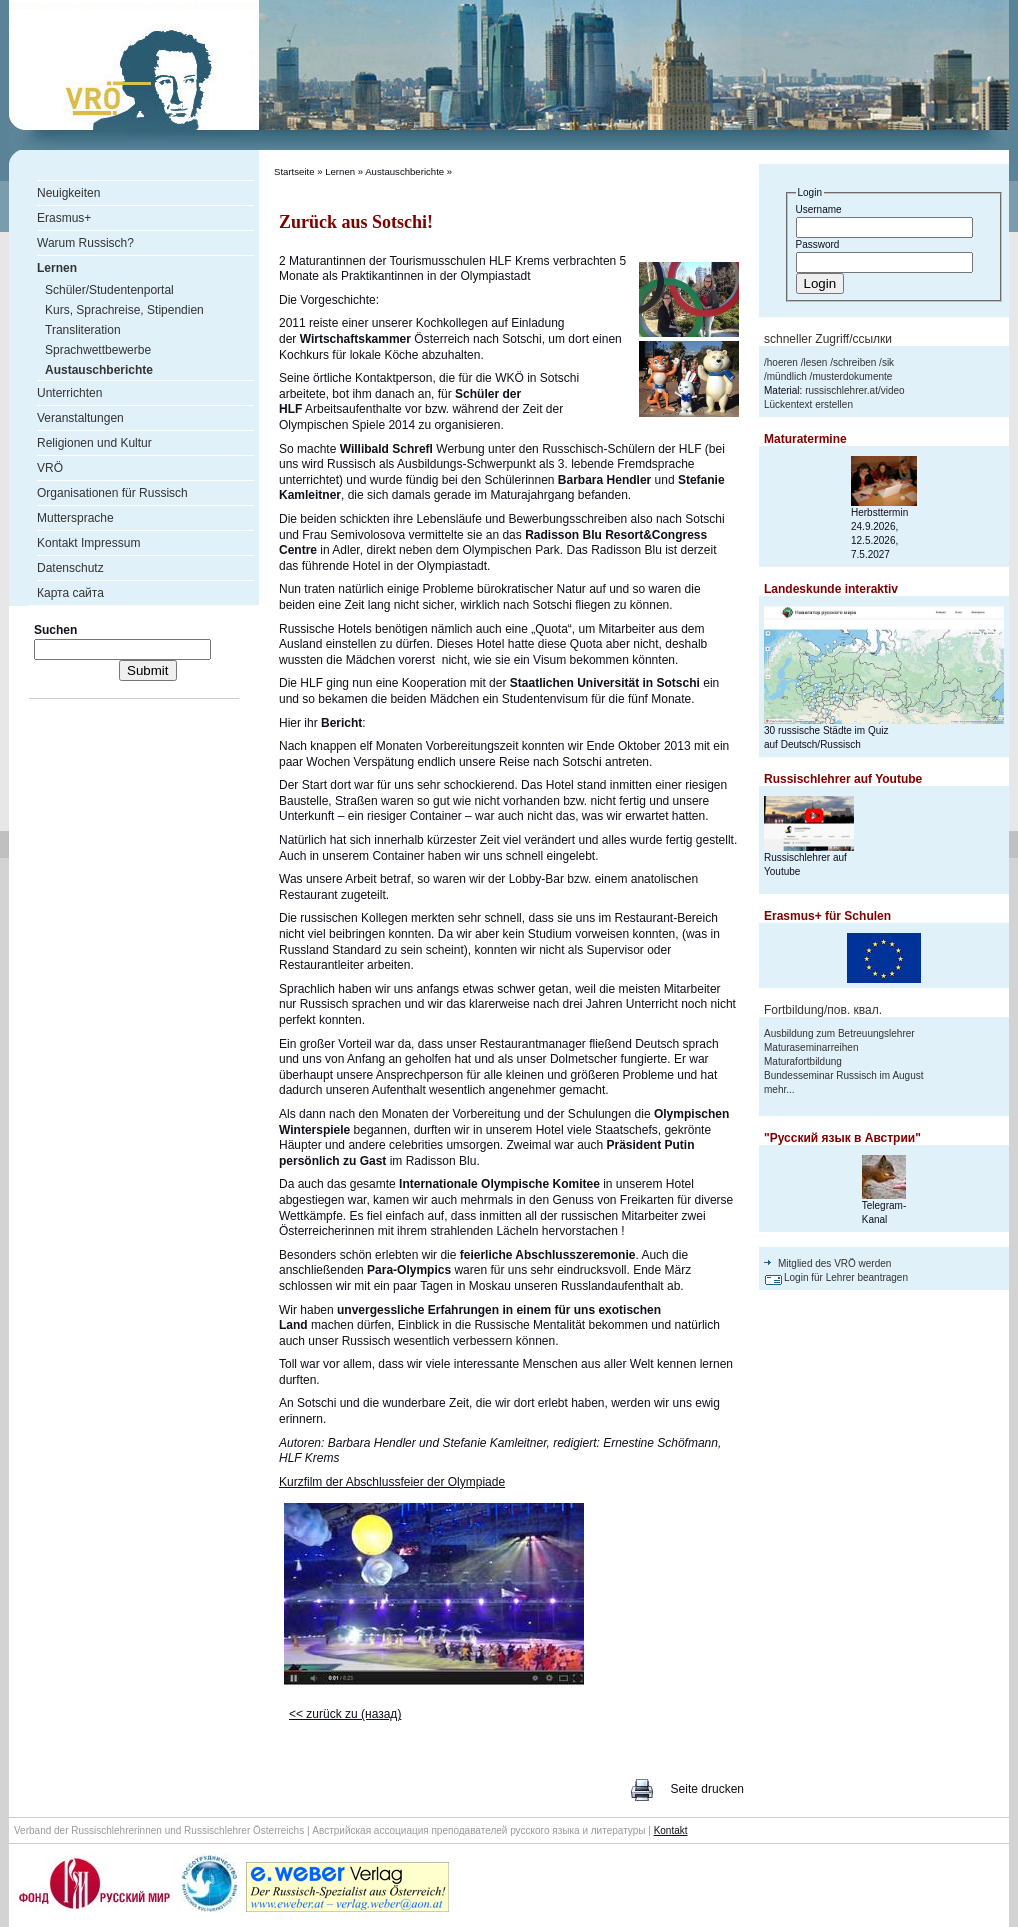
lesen (815, 362)
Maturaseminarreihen (811, 1047)
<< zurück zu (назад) (345, 1714)
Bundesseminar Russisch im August (844, 1075)
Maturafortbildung (803, 1061)
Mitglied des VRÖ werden (834, 1263)
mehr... (779, 1089)
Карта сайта (70, 593)
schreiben (854, 362)
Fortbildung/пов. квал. (823, 1010)
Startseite (294, 171)
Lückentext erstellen (808, 404)
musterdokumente (852, 376)
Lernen (340, 171)
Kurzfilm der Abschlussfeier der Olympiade (392, 1482)
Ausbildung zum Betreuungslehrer (839, 1033)
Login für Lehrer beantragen (846, 1277)
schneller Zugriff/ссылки (828, 339)
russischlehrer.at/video (855, 390)
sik (888, 362)
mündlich (787, 376)
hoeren (782, 362)
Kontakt (671, 1830)
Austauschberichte (404, 171)
